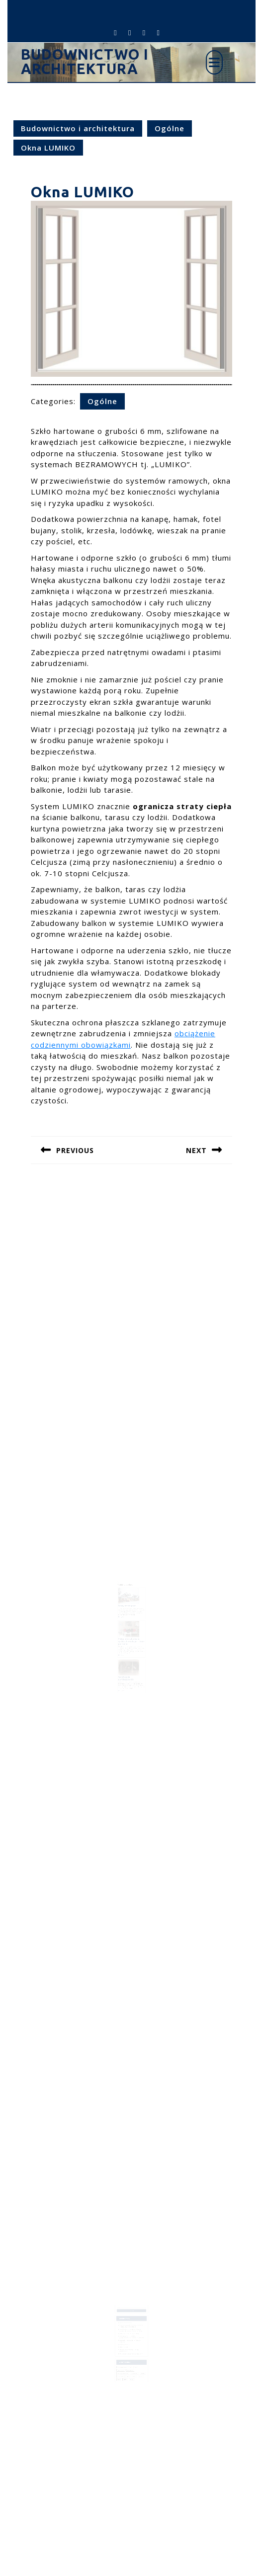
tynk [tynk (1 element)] (121, 2366)
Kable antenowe (126, 2337)
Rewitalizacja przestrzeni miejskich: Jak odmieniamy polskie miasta (131, 2322)
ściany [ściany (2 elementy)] (131, 2366)
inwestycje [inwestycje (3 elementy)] (122, 2358)
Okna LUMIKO (125, 2339)
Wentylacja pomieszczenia (127, 1664)
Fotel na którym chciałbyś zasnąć (130, 2328)
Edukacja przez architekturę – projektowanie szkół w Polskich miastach (132, 2331)
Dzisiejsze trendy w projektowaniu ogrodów (130, 2334)
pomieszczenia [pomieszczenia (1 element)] (131, 2363)
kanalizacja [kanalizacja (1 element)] (130, 2358)
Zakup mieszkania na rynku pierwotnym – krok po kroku (132, 1634)
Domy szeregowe (128, 1604)
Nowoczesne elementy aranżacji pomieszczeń (129, 2342)
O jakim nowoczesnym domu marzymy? (131, 2344)
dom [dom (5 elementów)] (135, 2356)
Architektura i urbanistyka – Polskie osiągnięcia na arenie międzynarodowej (131, 2326)
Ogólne (169, 128)
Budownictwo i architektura (85, 61)
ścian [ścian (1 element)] (126, 2366)
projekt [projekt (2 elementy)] (139, 2363)
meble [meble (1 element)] (140, 2361)
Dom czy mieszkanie (126, 2319)
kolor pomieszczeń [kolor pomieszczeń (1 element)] (124, 2361)
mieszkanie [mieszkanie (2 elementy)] (122, 2363)
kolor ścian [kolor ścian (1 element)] (134, 2361)
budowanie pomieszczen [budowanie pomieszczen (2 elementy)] (125, 2356)
